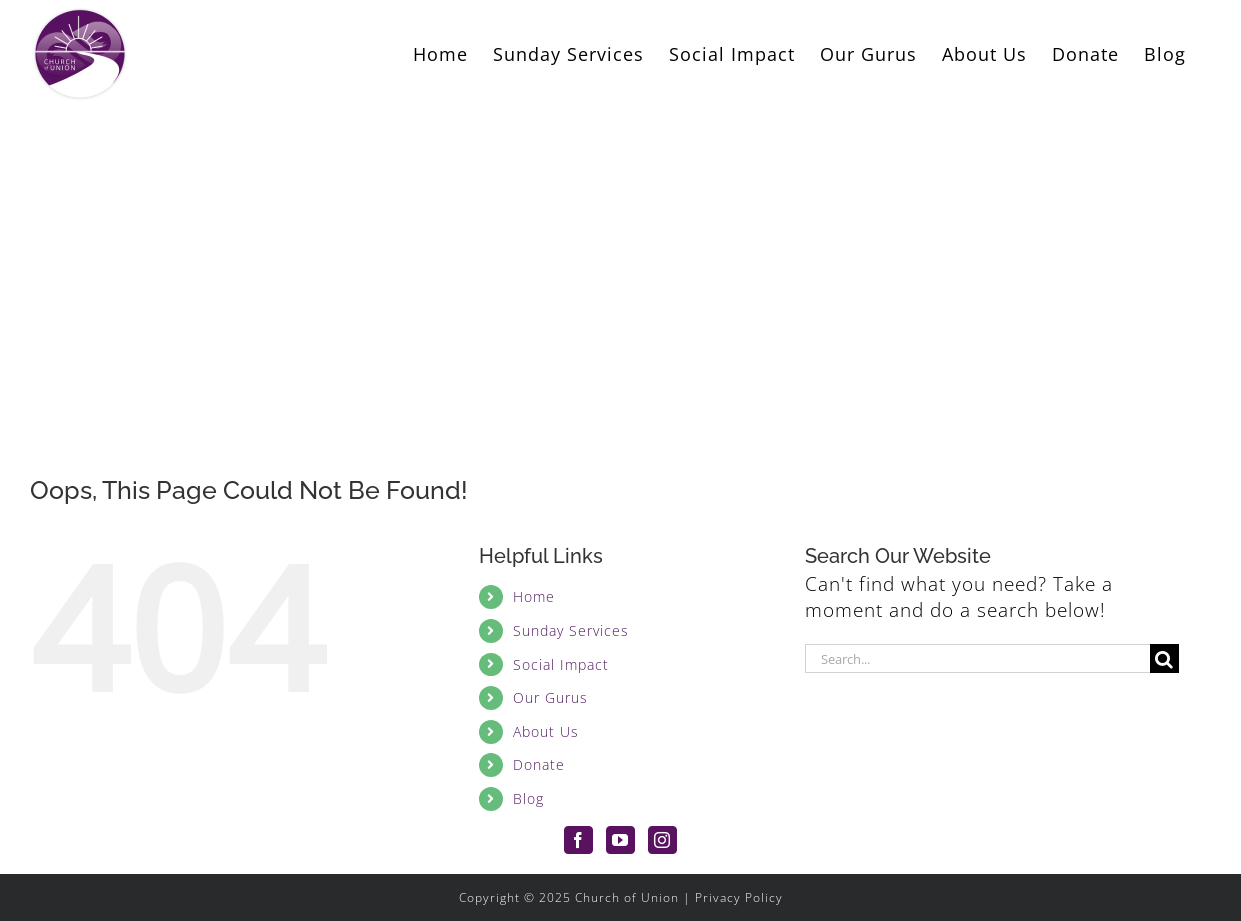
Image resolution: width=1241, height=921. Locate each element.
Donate (539, 764)
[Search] (1164, 658)
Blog (528, 798)
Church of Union (627, 897)
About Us (546, 731)
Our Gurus (550, 697)
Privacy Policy (739, 897)
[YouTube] (620, 840)
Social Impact (561, 664)
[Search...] (977, 658)
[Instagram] (662, 840)
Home (534, 596)
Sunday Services (571, 630)
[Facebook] (578, 840)
